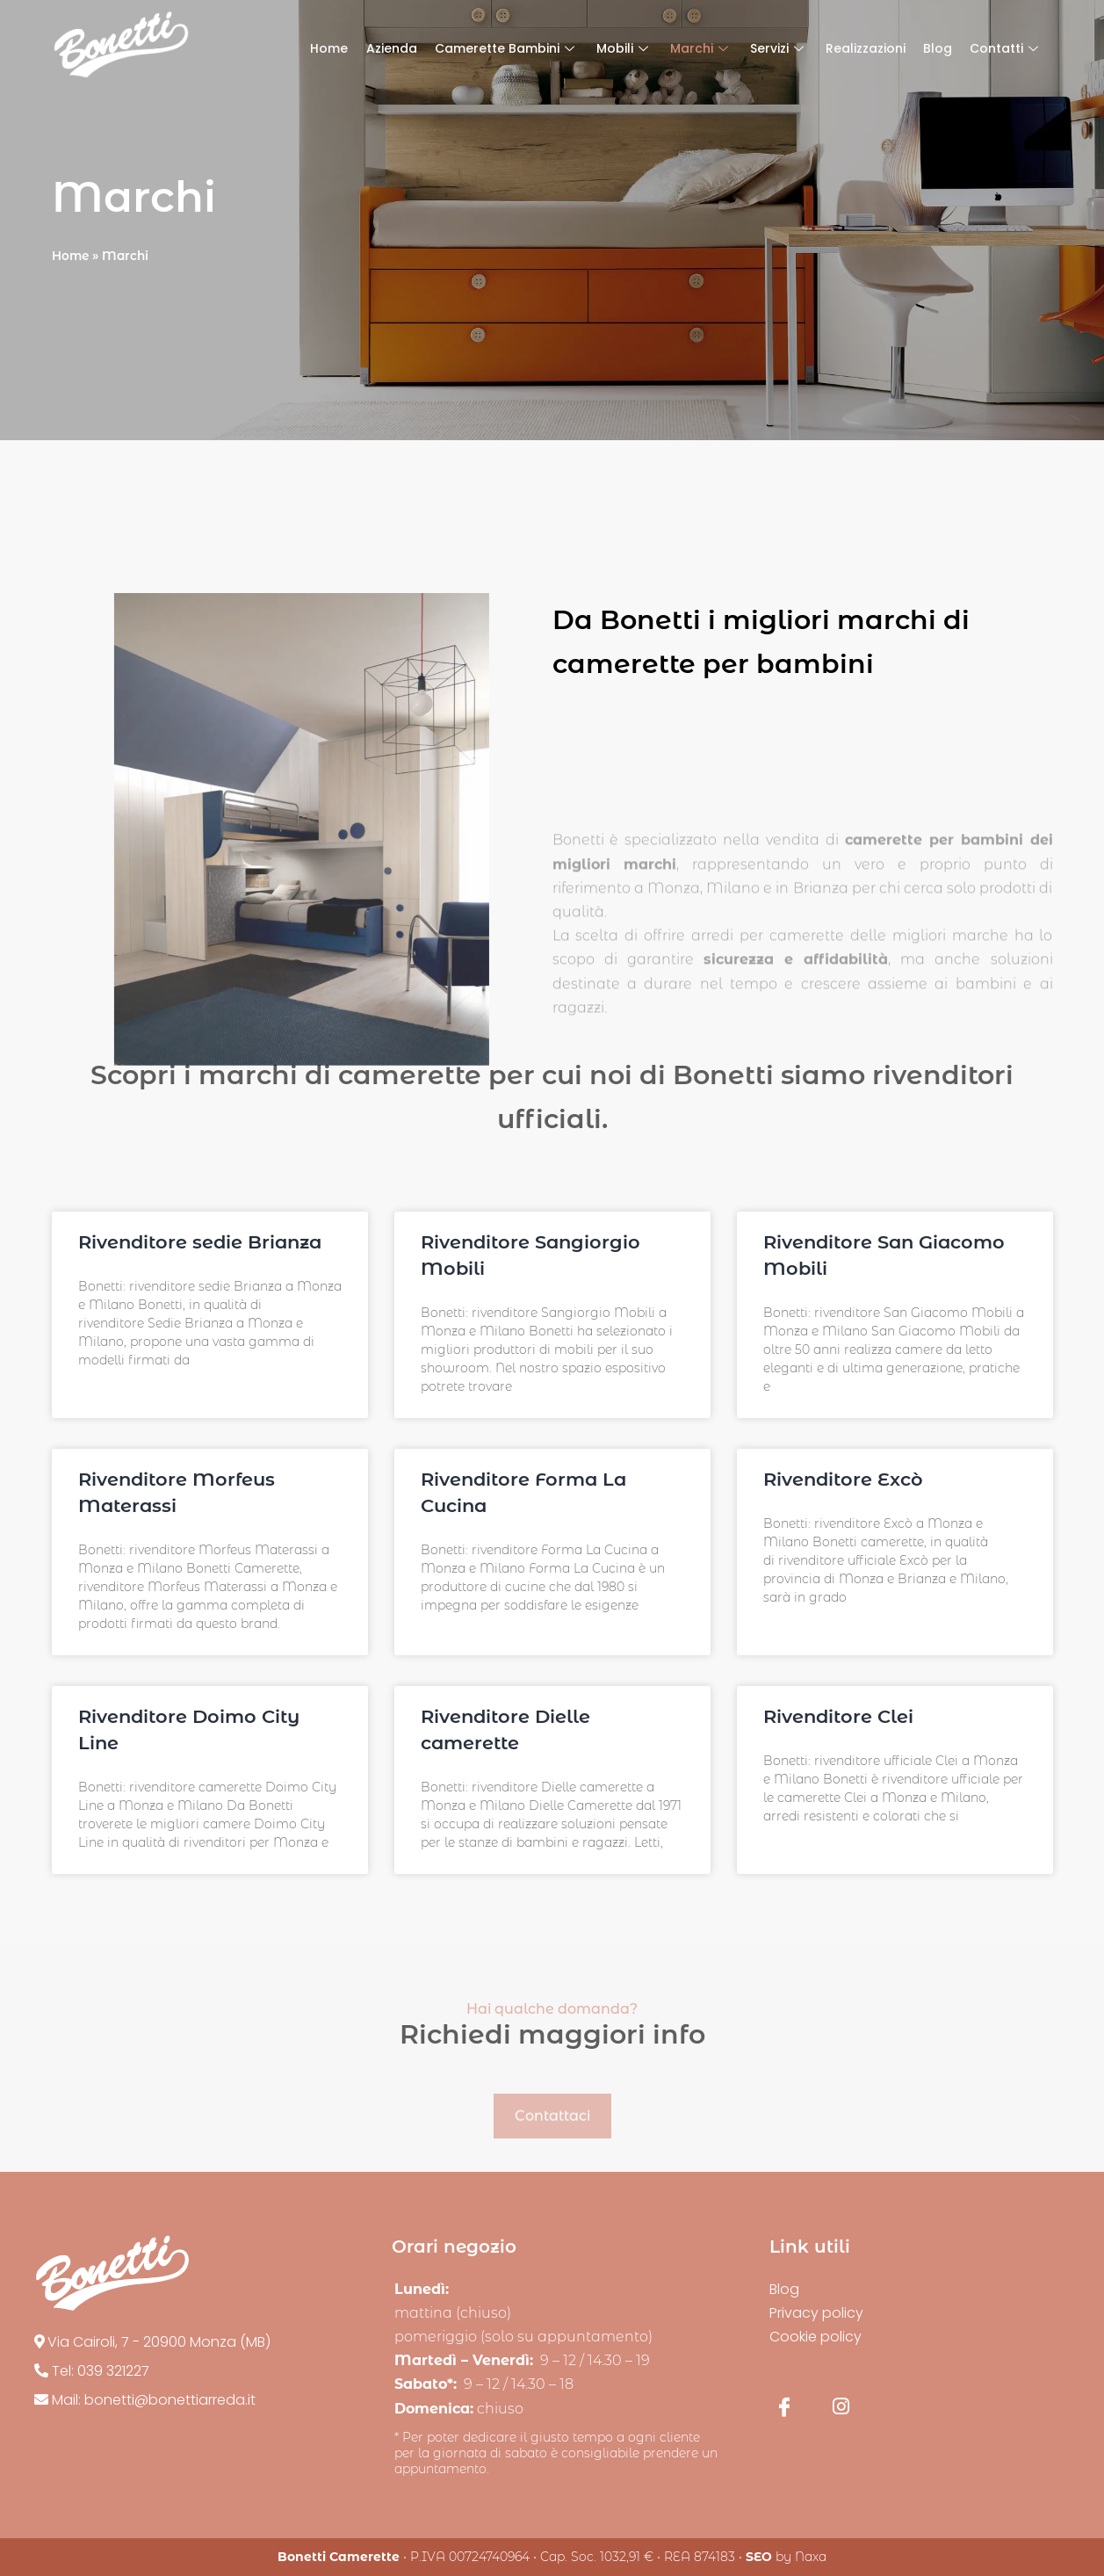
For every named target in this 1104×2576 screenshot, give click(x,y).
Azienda (391, 48)
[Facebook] (784, 2406)
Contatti (1006, 48)
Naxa (810, 2557)
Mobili (624, 48)
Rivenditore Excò (843, 1479)
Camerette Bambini (507, 48)
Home (330, 48)
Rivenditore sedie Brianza (199, 1242)
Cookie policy (815, 2336)
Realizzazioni (866, 48)
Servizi (779, 48)
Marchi (701, 48)
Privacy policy (816, 2313)
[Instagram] (840, 2406)
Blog (937, 48)
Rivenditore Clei (838, 1716)
